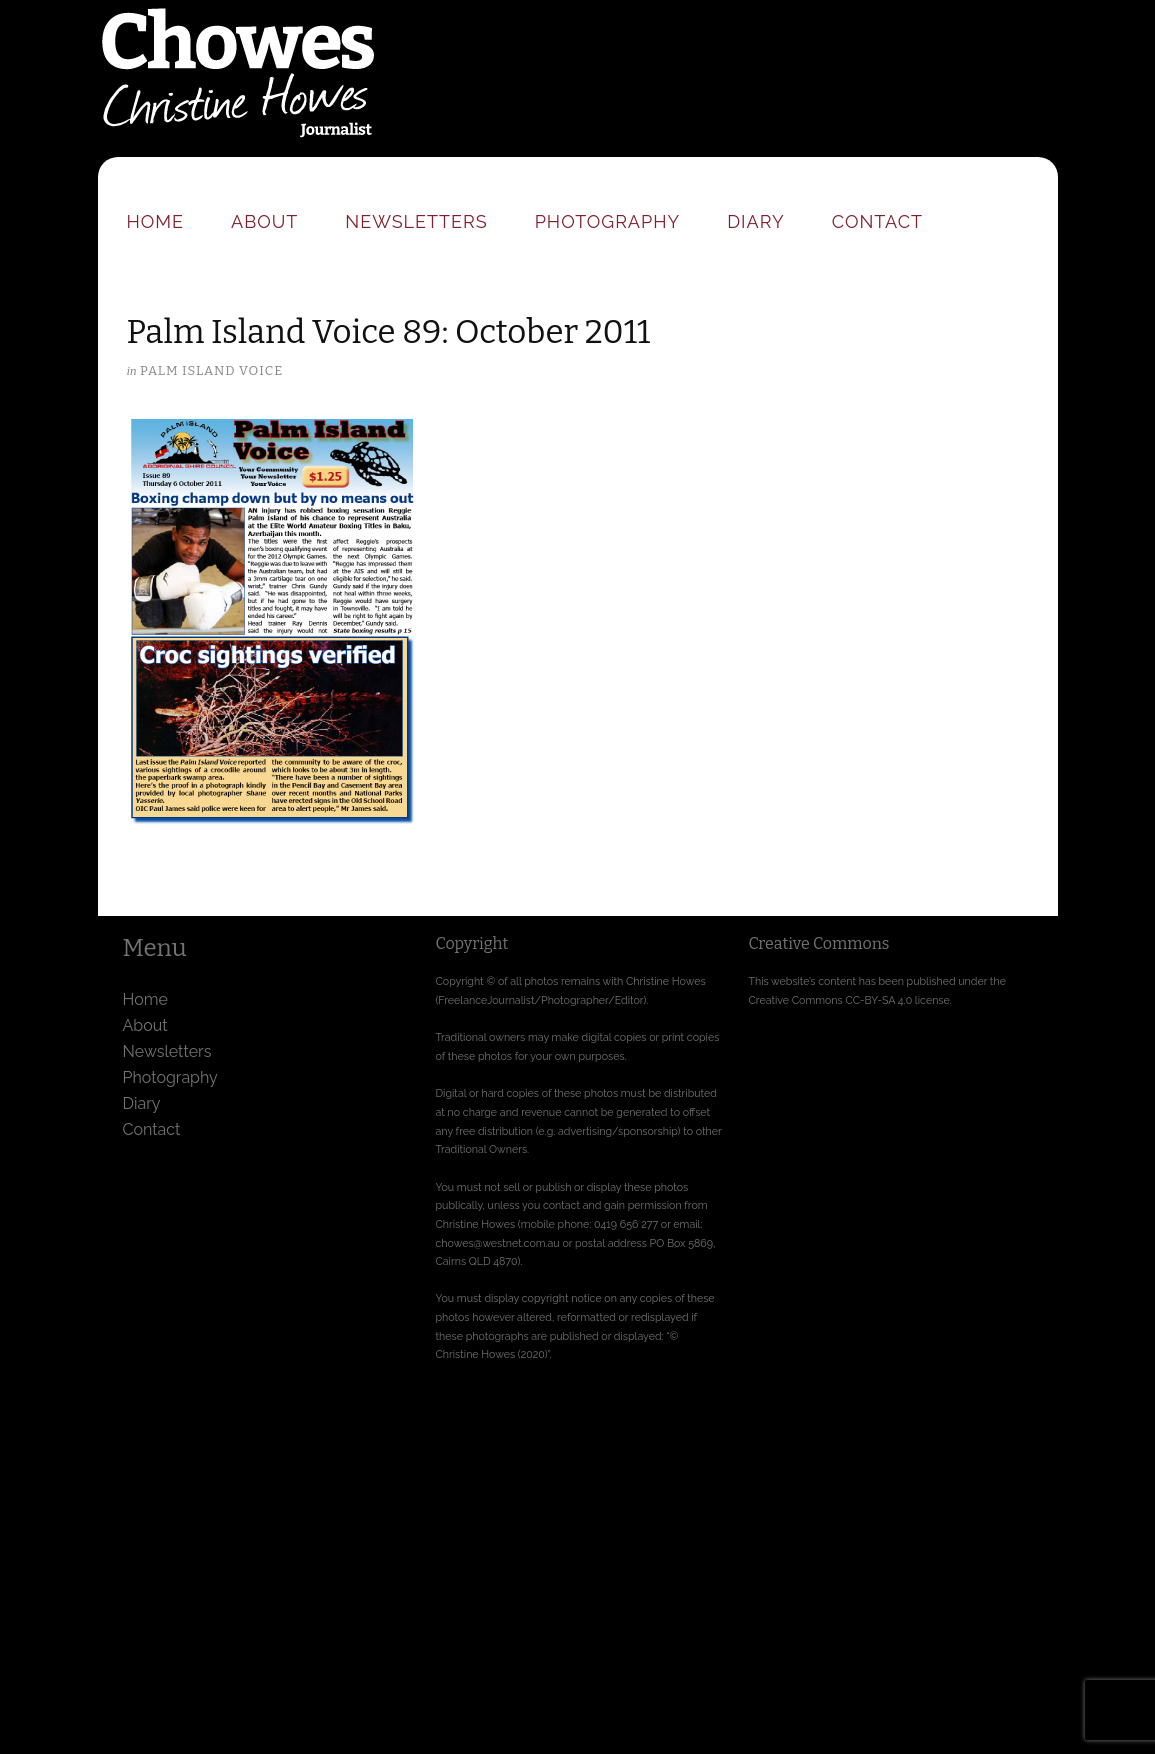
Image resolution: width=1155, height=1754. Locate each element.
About (264, 221)
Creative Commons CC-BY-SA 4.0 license (849, 1000)
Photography (608, 221)
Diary (755, 221)
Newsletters (416, 221)
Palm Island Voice (211, 370)
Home (156, 221)
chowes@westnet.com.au (498, 1243)
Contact (877, 221)
